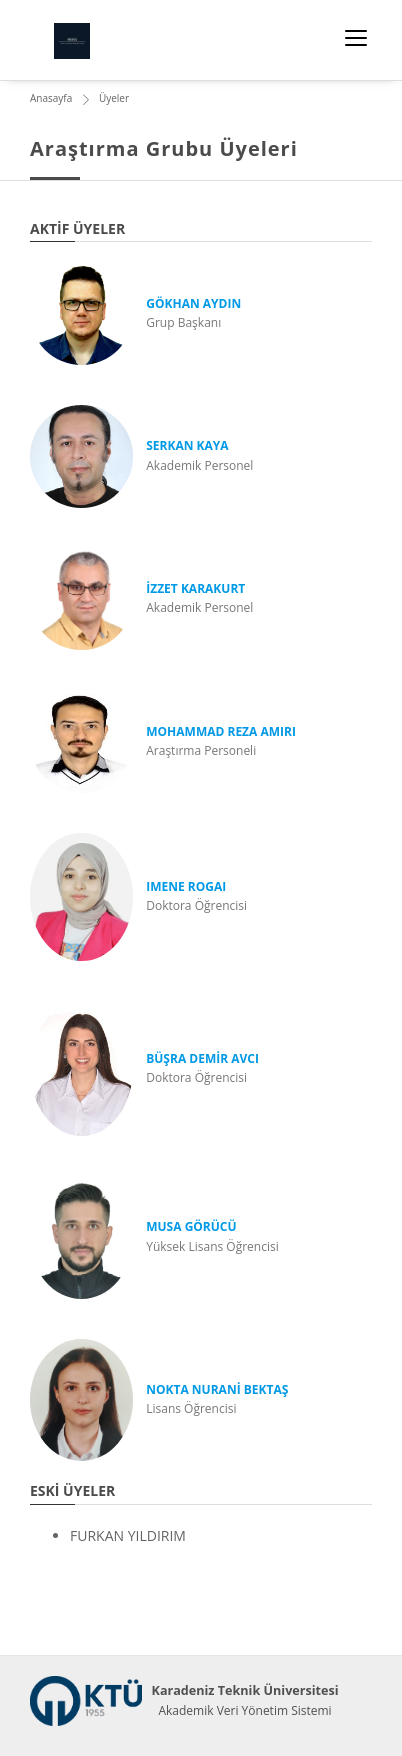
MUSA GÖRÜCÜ (191, 1226)
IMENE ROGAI (186, 886)
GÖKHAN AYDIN (193, 303)
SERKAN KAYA (187, 445)
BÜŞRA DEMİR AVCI (202, 1058)
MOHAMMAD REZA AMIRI (221, 731)
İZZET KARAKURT (195, 588)
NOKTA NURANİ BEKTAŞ (217, 1389)
